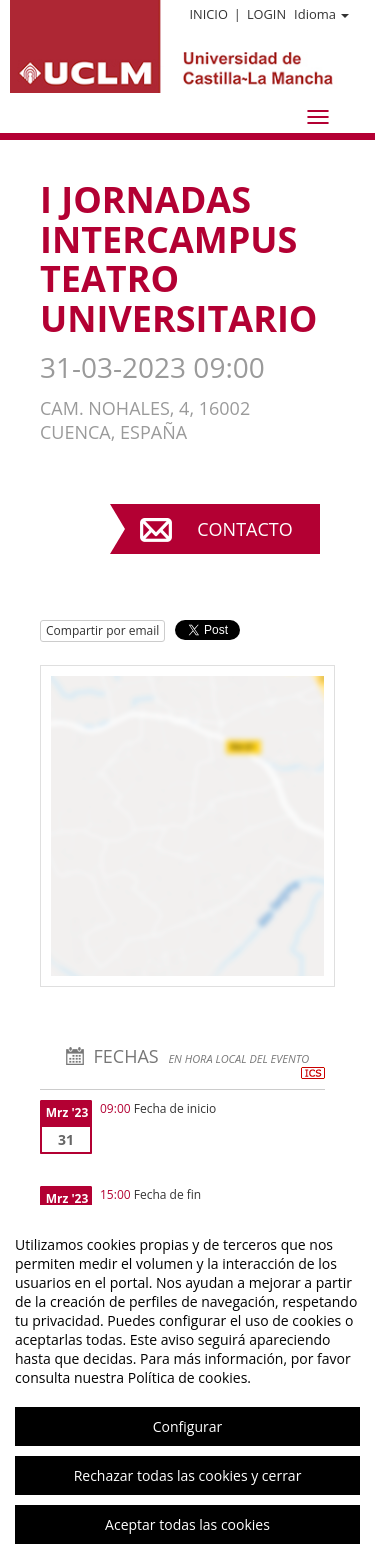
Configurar (187, 1426)
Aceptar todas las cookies (187, 1524)
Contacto (244, 529)
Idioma (321, 14)
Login (266, 14)
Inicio (208, 14)
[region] (187, 1384)
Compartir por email (102, 630)
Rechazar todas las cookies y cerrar (188, 1475)
